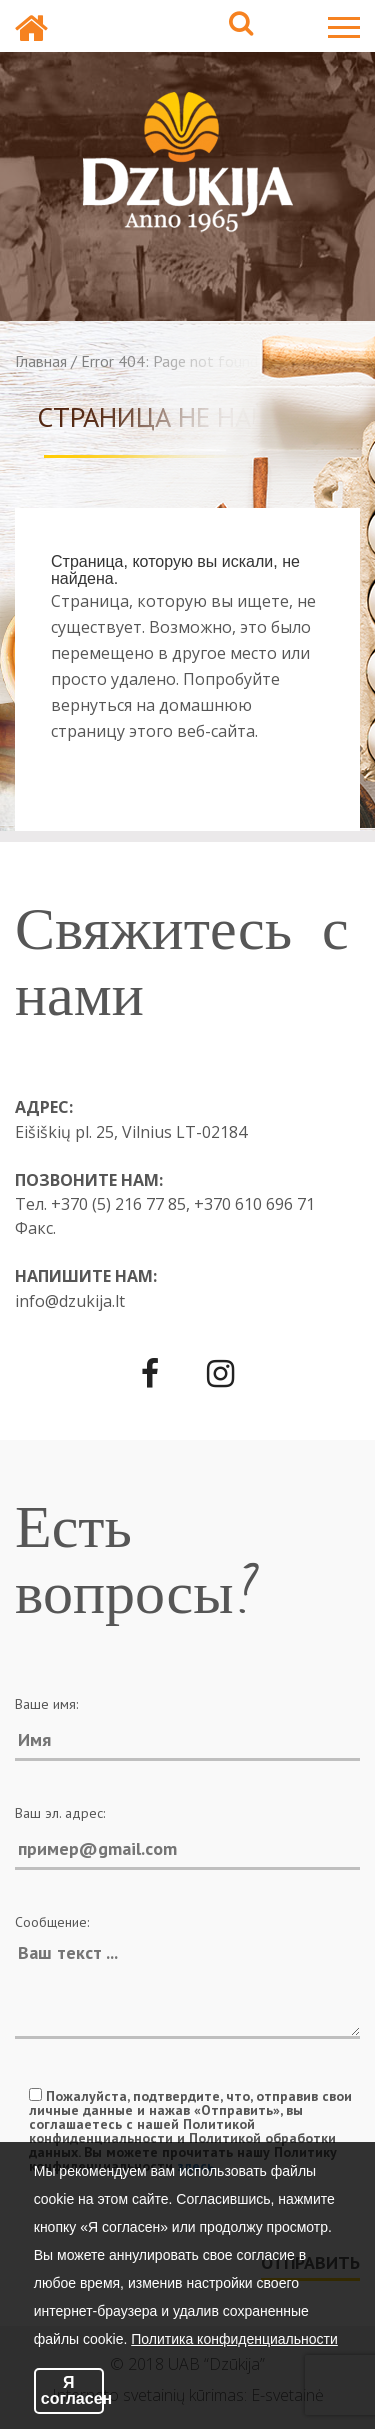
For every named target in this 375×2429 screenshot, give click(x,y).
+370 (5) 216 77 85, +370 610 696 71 (183, 1204)
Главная (41, 361)
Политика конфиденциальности (234, 2339)
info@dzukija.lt (70, 1301)
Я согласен (72, 2390)
